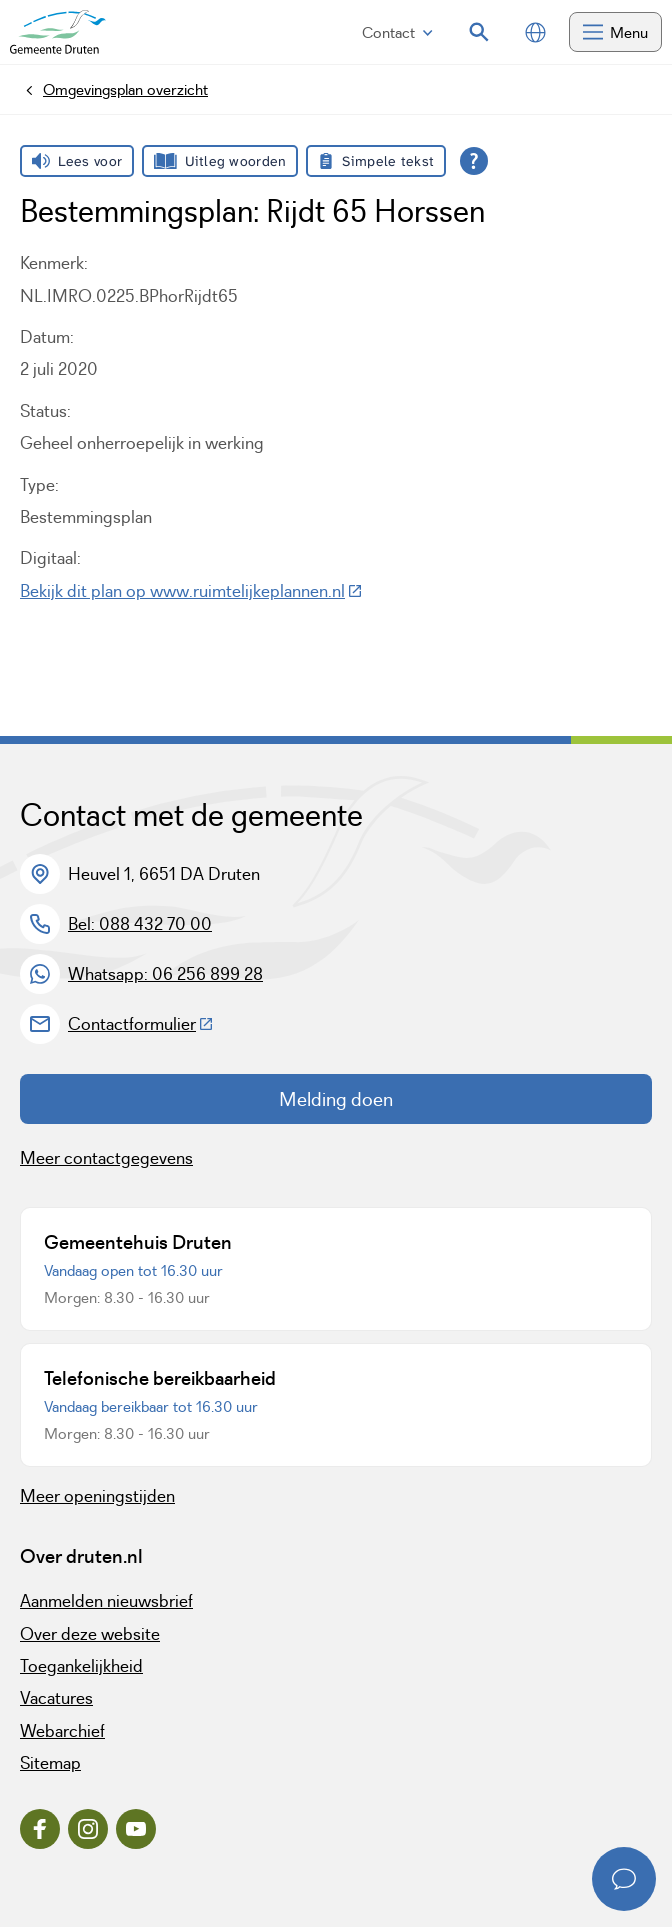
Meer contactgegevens (106, 1158)
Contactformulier (141, 1024)
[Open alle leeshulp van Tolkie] (474, 161)
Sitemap (50, 1763)
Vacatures (56, 1698)
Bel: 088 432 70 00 (140, 924)
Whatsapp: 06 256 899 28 (165, 974)
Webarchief (62, 1731)
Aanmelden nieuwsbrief (106, 1601)
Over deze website (90, 1634)
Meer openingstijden (97, 1496)
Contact (397, 32)
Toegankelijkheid (81, 1666)
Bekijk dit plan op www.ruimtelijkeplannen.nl (191, 591)
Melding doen (336, 1099)
